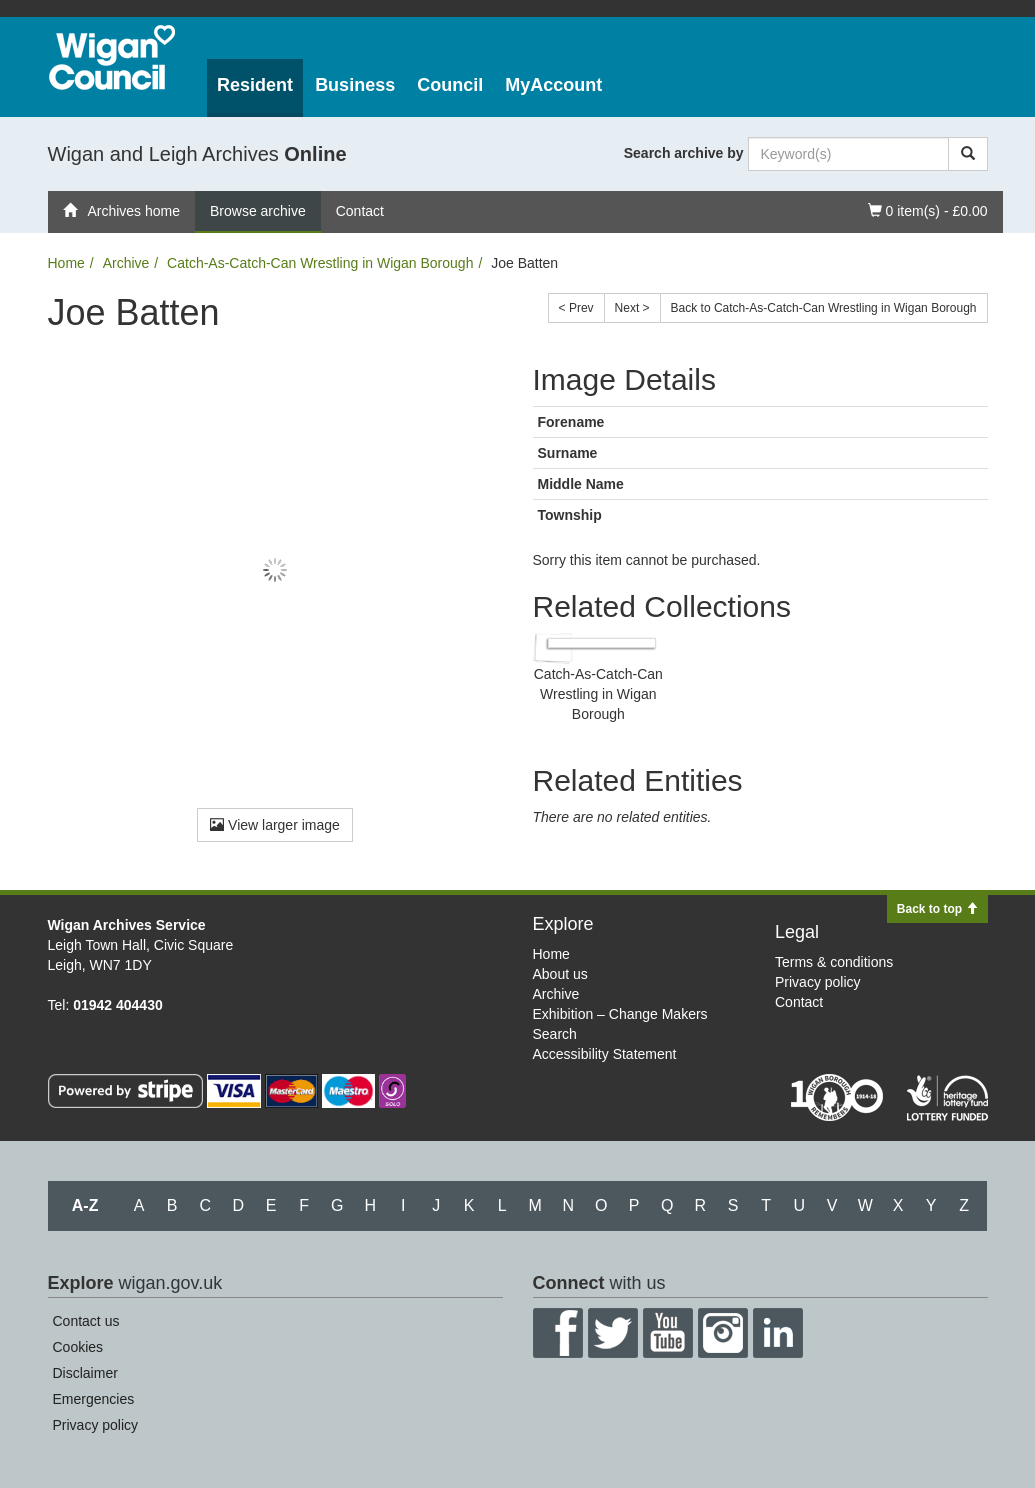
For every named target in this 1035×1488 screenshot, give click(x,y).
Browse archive (258, 211)
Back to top (937, 909)
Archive (126, 263)
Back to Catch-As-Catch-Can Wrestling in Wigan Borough (824, 308)
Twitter (613, 1333)
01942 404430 (118, 1005)
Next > (632, 308)
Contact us (86, 1321)
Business (355, 85)
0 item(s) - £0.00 (927, 209)
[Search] (968, 154)
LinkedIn (778, 1333)
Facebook (558, 1333)
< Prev (576, 308)
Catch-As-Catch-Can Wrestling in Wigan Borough (320, 263)
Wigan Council (112, 57)
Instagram (723, 1333)
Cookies (78, 1347)
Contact (360, 211)
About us (560, 974)
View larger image (275, 825)
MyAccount (553, 85)
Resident (255, 85)
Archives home (122, 211)
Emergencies (94, 1399)
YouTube (668, 1333)
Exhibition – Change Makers (620, 1014)
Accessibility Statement (605, 1054)
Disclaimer (85, 1373)
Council (450, 85)
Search (555, 1034)
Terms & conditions (834, 962)
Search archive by (684, 153)
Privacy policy (818, 982)
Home (66, 263)
